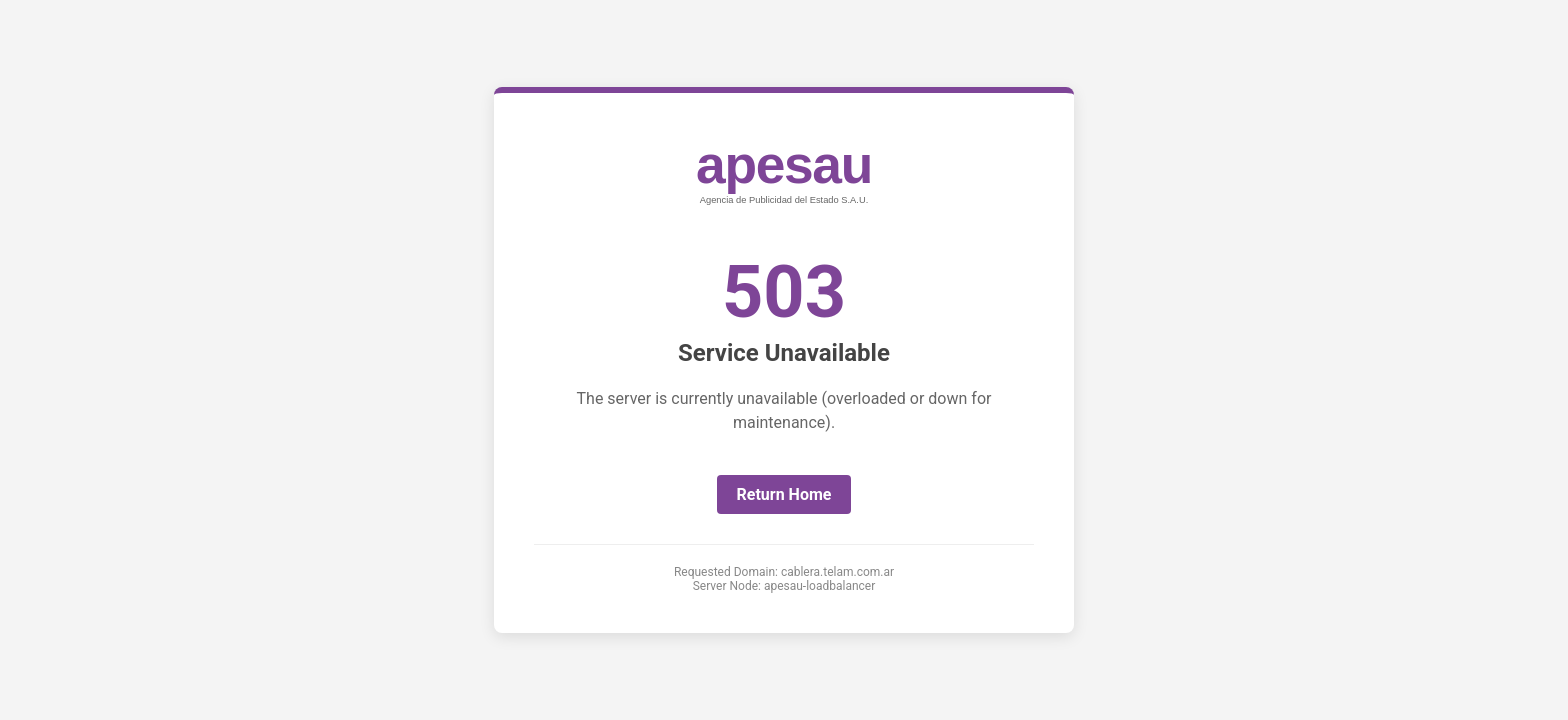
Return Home (784, 494)
